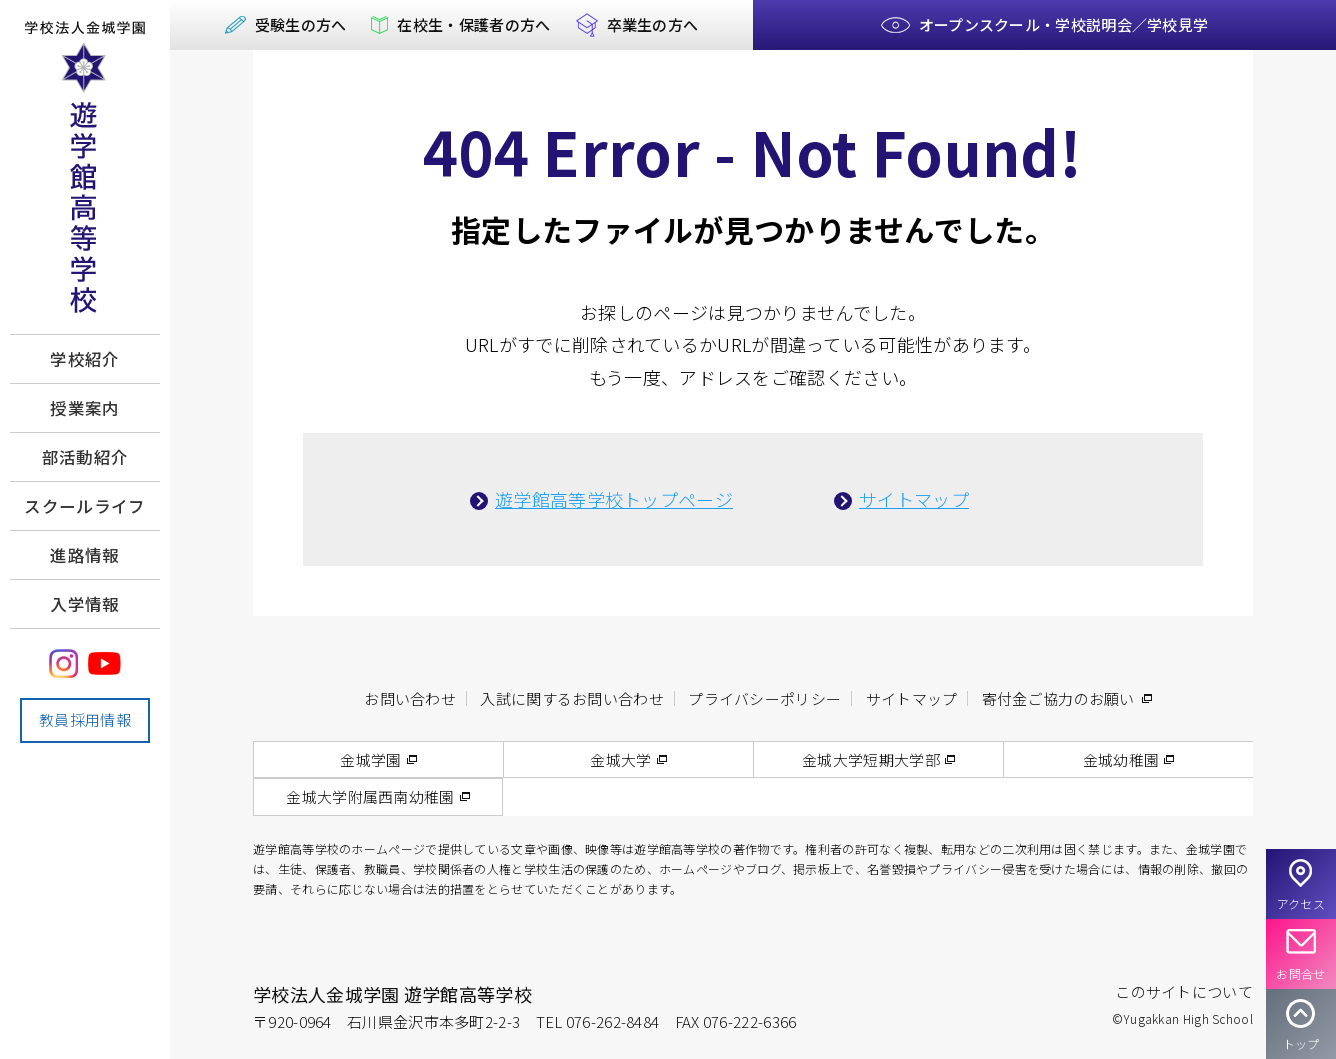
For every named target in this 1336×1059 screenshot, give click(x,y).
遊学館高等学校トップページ (614, 499)
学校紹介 (84, 359)
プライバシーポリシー (764, 698)
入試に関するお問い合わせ (572, 698)
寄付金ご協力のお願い (1058, 698)
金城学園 (370, 759)
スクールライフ (84, 506)
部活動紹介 (85, 457)
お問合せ (1300, 973)
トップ (1301, 1043)
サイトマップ (914, 499)
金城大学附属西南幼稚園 (370, 796)
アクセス (1301, 903)
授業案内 (84, 408)
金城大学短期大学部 (871, 759)
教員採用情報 (85, 719)
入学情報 (84, 604)
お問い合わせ (410, 698)
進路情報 (84, 555)
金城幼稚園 (1121, 759)
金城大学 (620, 759)
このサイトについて (1184, 991)
